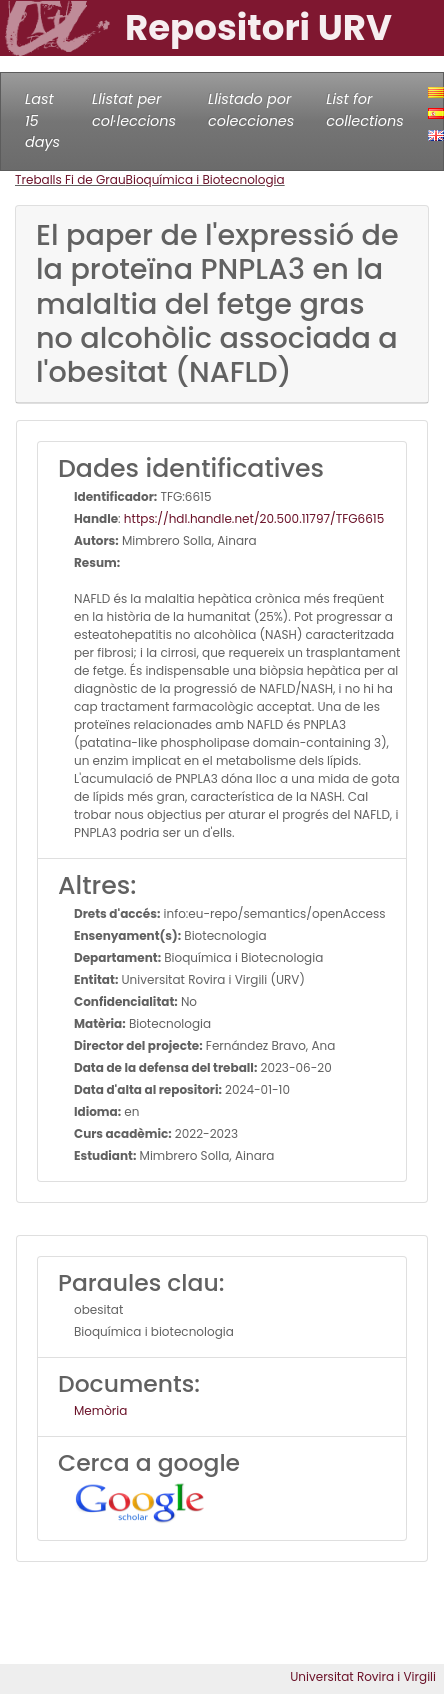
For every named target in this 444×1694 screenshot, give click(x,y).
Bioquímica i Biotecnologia (205, 179)
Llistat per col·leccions (134, 110)
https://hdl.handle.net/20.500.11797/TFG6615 (254, 518)
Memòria (100, 1410)
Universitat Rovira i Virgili (363, 1676)
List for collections (364, 110)
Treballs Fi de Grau (70, 179)
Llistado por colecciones (251, 110)
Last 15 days (42, 120)
